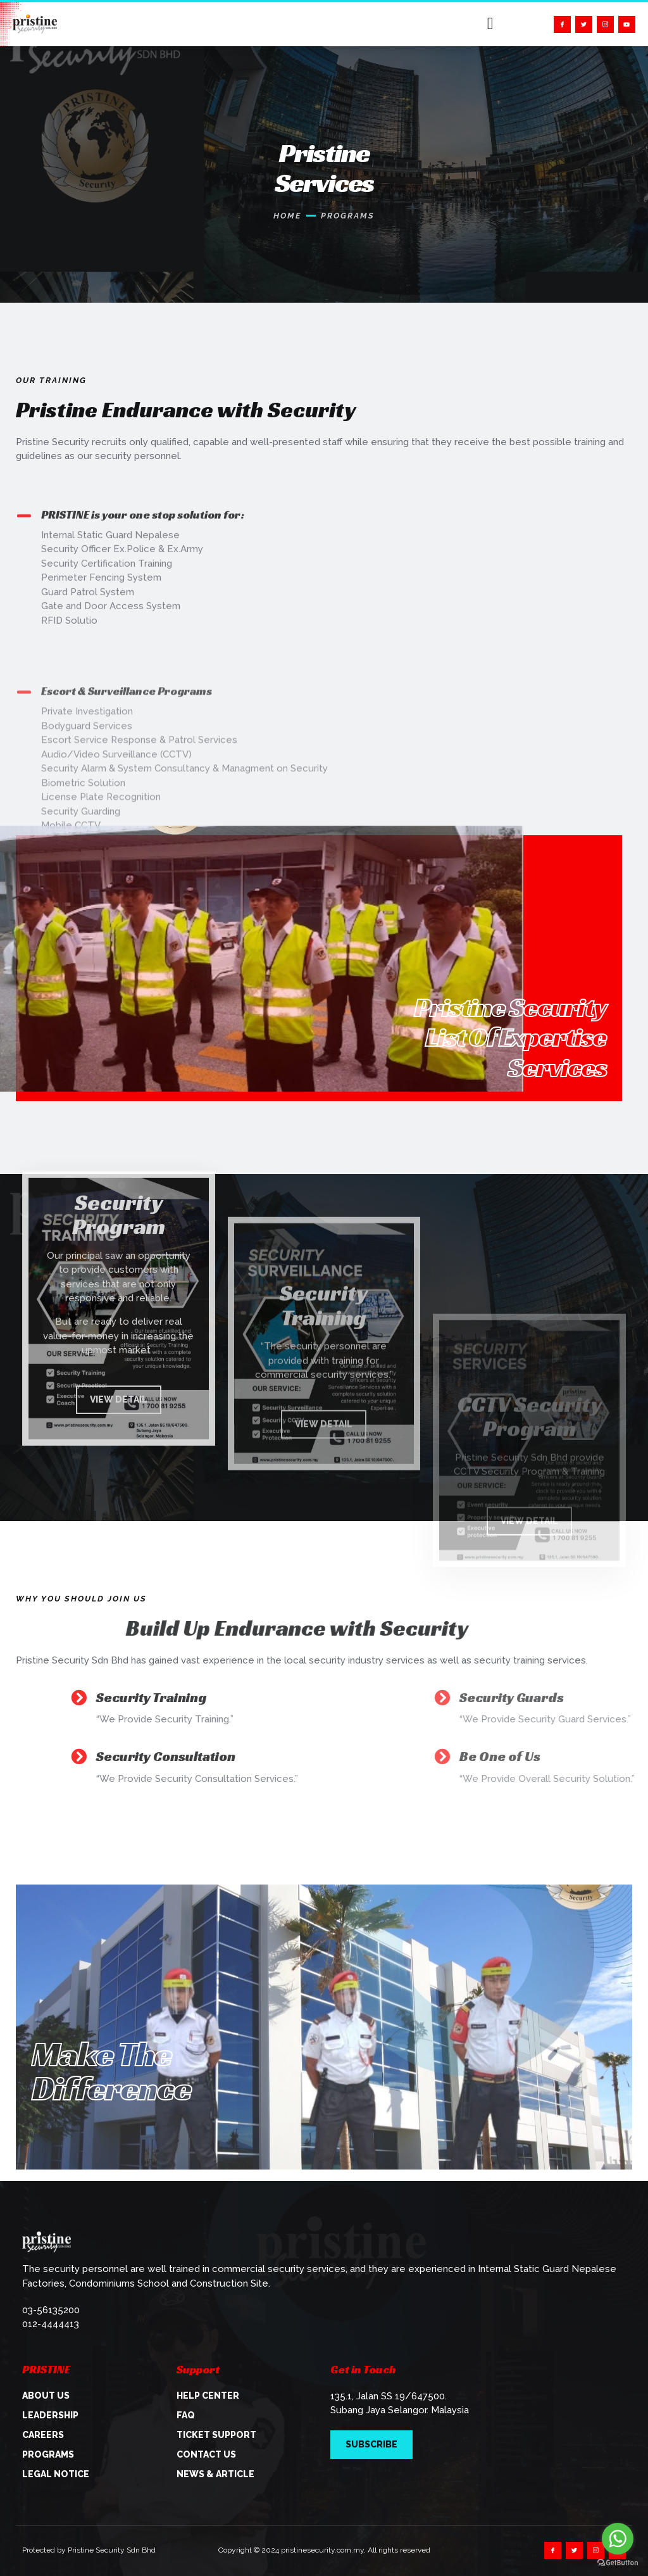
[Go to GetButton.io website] (617, 2563)
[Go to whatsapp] (617, 2538)
